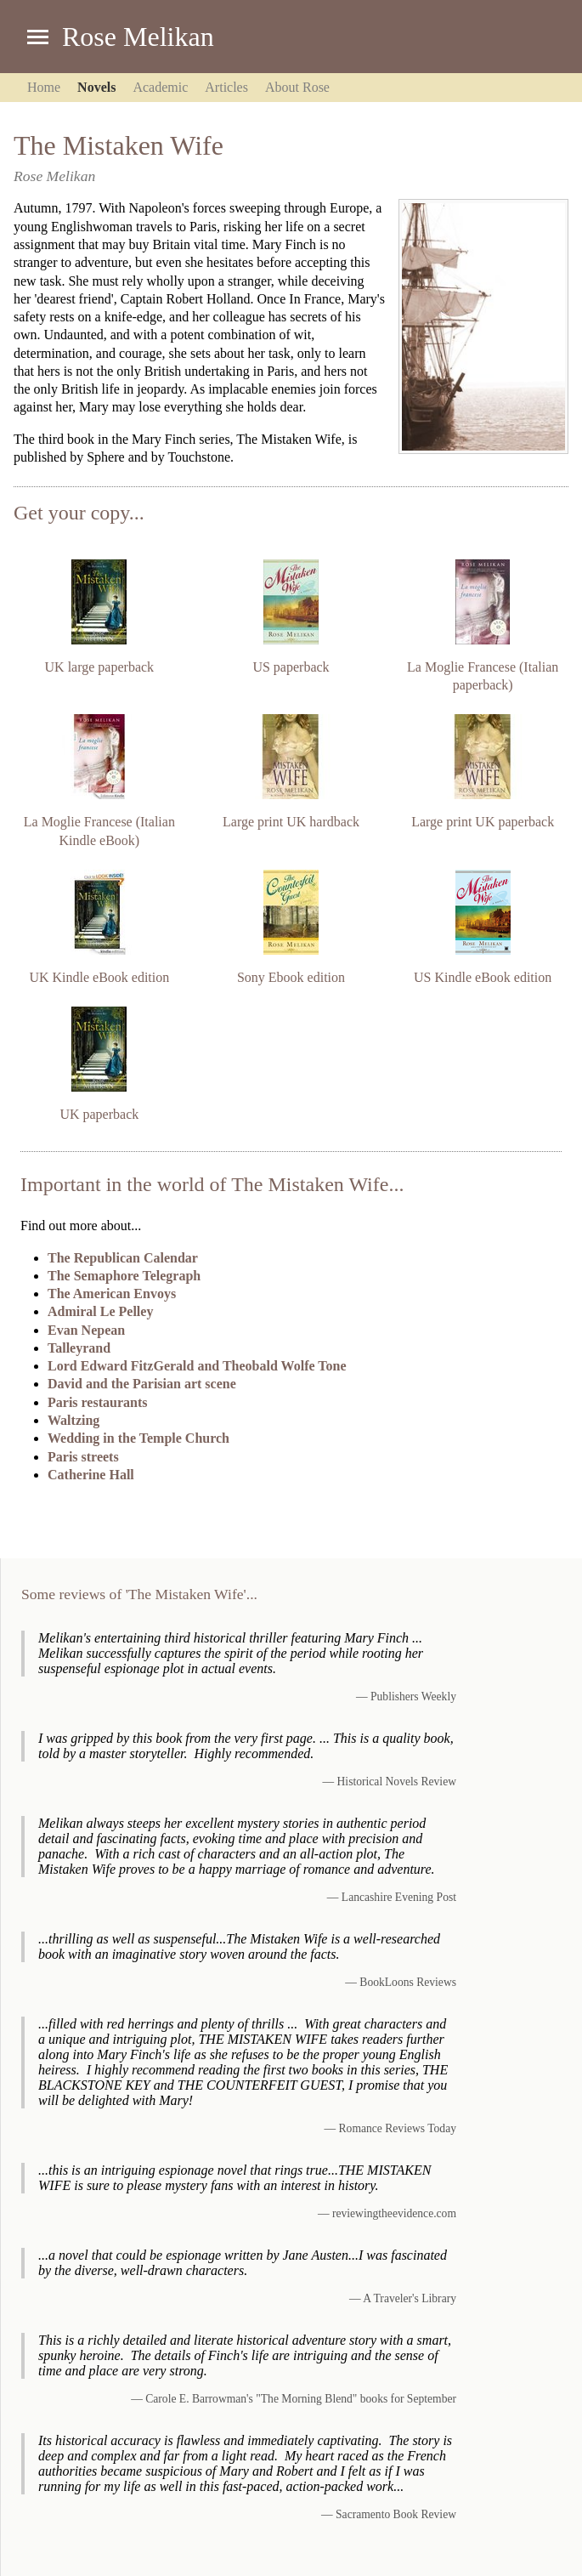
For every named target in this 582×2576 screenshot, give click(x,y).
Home (43, 87)
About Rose (297, 87)
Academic (160, 87)
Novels (96, 87)
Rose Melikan (138, 36)
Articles (226, 87)
